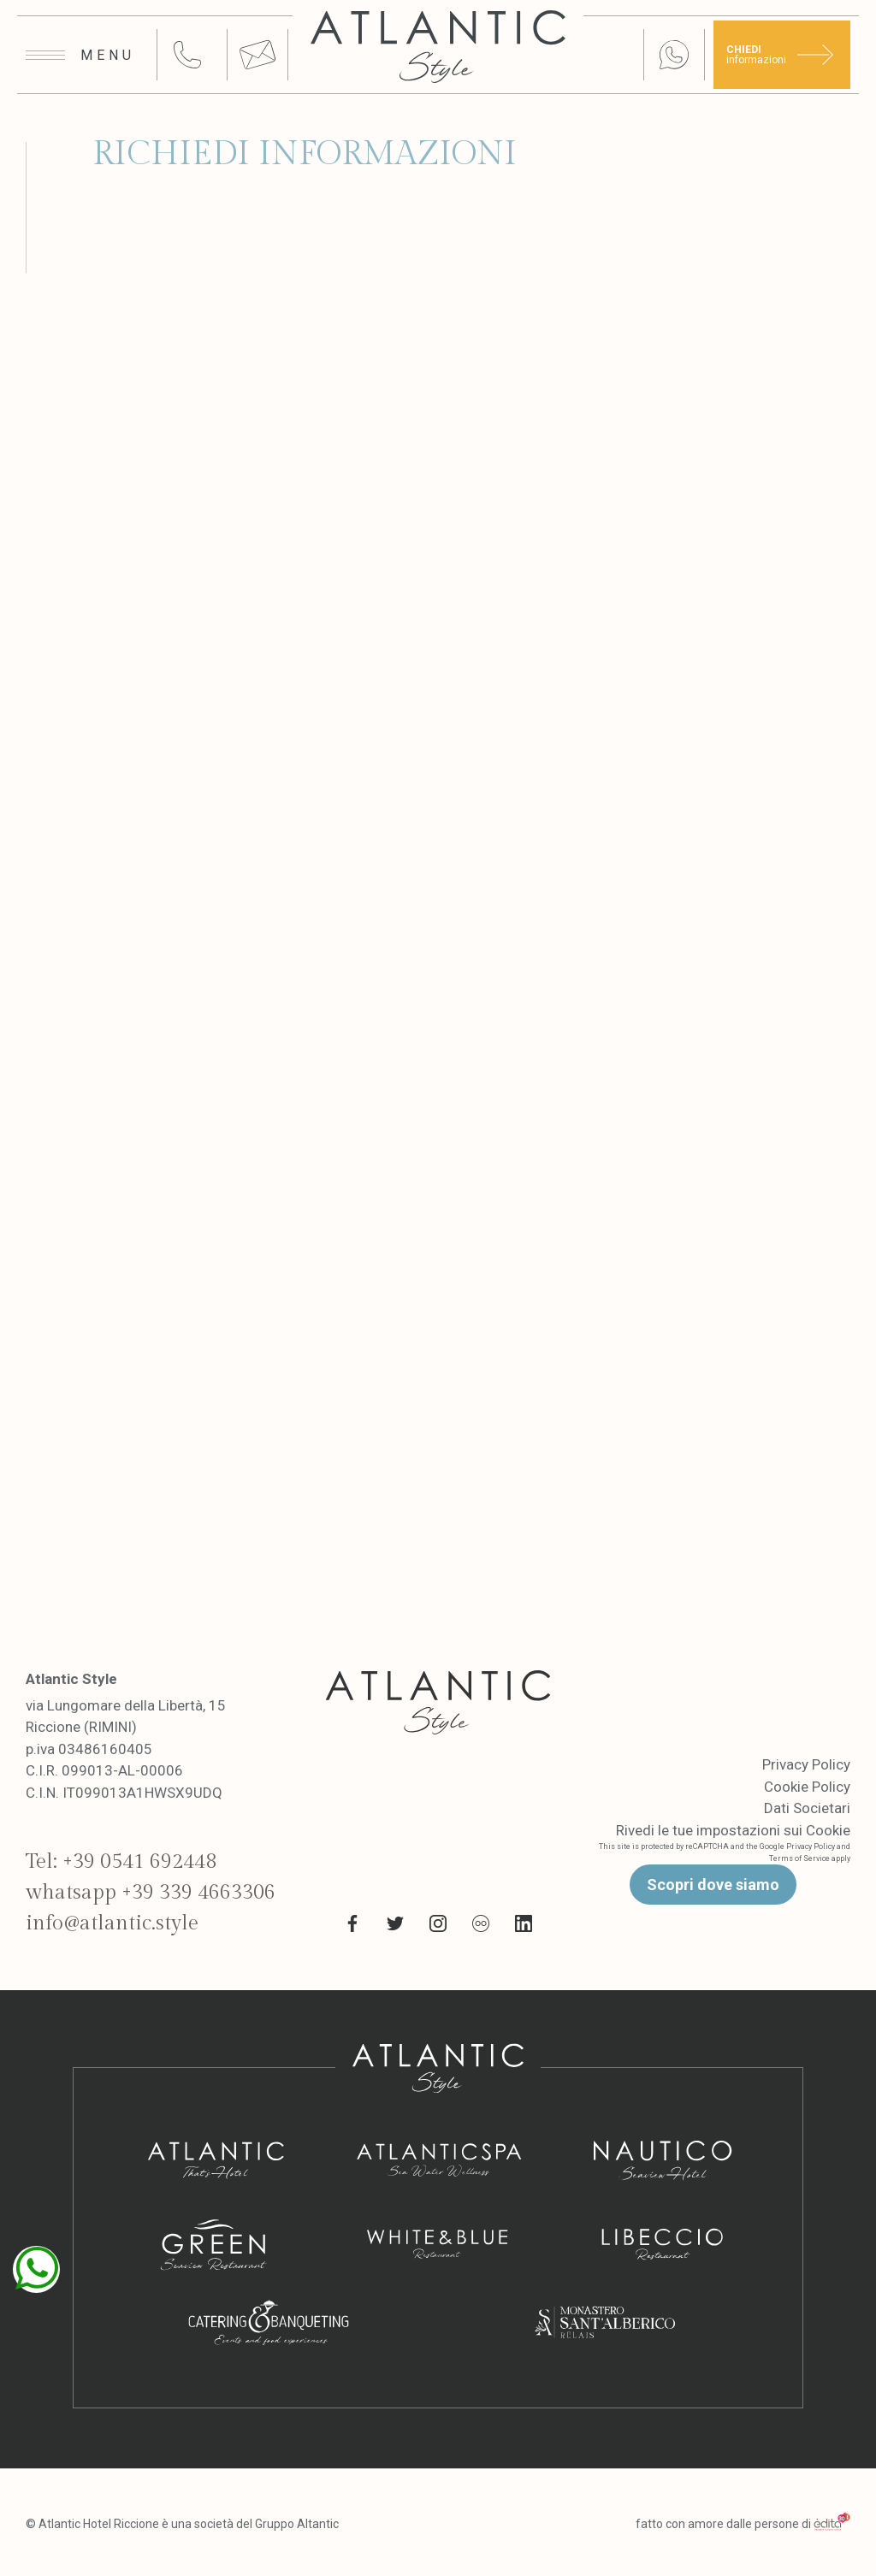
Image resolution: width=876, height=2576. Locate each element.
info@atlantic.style (112, 1923)
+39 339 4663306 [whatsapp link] (198, 1893)
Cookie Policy (807, 1786)
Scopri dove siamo (713, 1885)
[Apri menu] (80, 56)
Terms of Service (799, 1858)
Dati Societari (807, 1808)
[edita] (832, 2524)
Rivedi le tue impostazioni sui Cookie (733, 1830)
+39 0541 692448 (139, 1862)
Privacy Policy (806, 1764)
